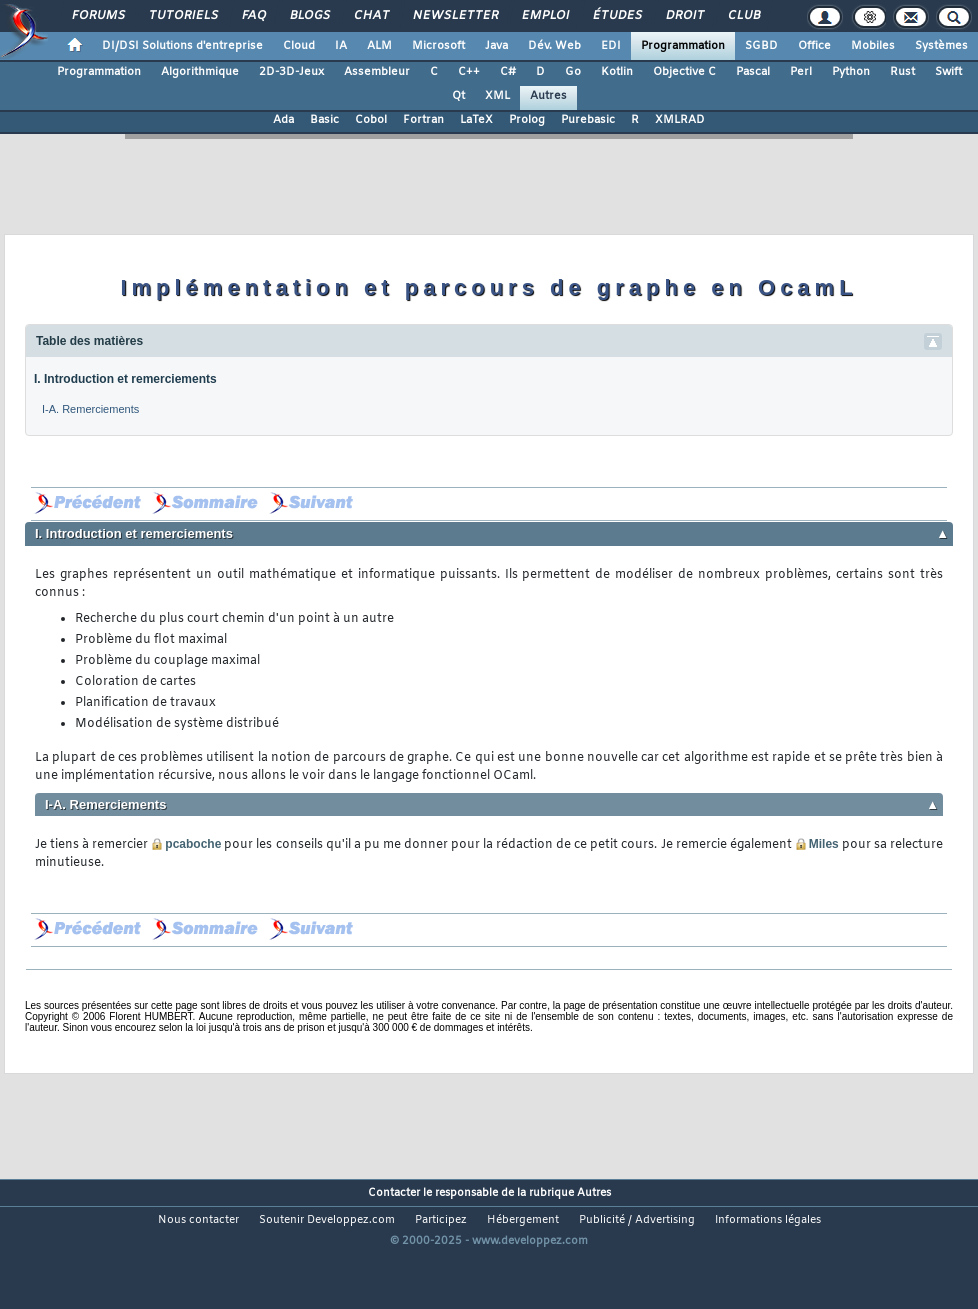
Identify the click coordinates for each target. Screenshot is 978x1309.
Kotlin (617, 72)
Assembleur (377, 72)
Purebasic (588, 120)
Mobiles (873, 46)
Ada (283, 120)
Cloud (299, 46)
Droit (684, 16)
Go (573, 72)
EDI (611, 46)
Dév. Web (554, 46)
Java (496, 46)
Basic (324, 120)
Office (814, 46)
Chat (370, 16)
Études (616, 16)
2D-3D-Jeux (291, 72)
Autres (548, 96)
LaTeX (476, 120)
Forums (97, 16)
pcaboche (186, 844)
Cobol (371, 120)
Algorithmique (200, 72)
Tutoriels (182, 16)
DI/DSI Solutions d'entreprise (182, 46)
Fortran (423, 120)
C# (508, 72)
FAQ (253, 16)
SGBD (761, 46)
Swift (948, 72)
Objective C (684, 72)
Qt (458, 96)
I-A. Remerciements (90, 409)
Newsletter (454, 16)
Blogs (309, 16)
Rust (902, 72)
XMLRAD (680, 120)
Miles (817, 844)
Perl (801, 72)
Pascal (753, 72)
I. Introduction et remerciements (125, 379)
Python (851, 72)
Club (743, 16)
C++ (469, 72)
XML (497, 96)
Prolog (527, 120)
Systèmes (941, 46)
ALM (379, 46)
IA (341, 46)
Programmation (683, 46)
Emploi (544, 16)
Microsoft (438, 46)
